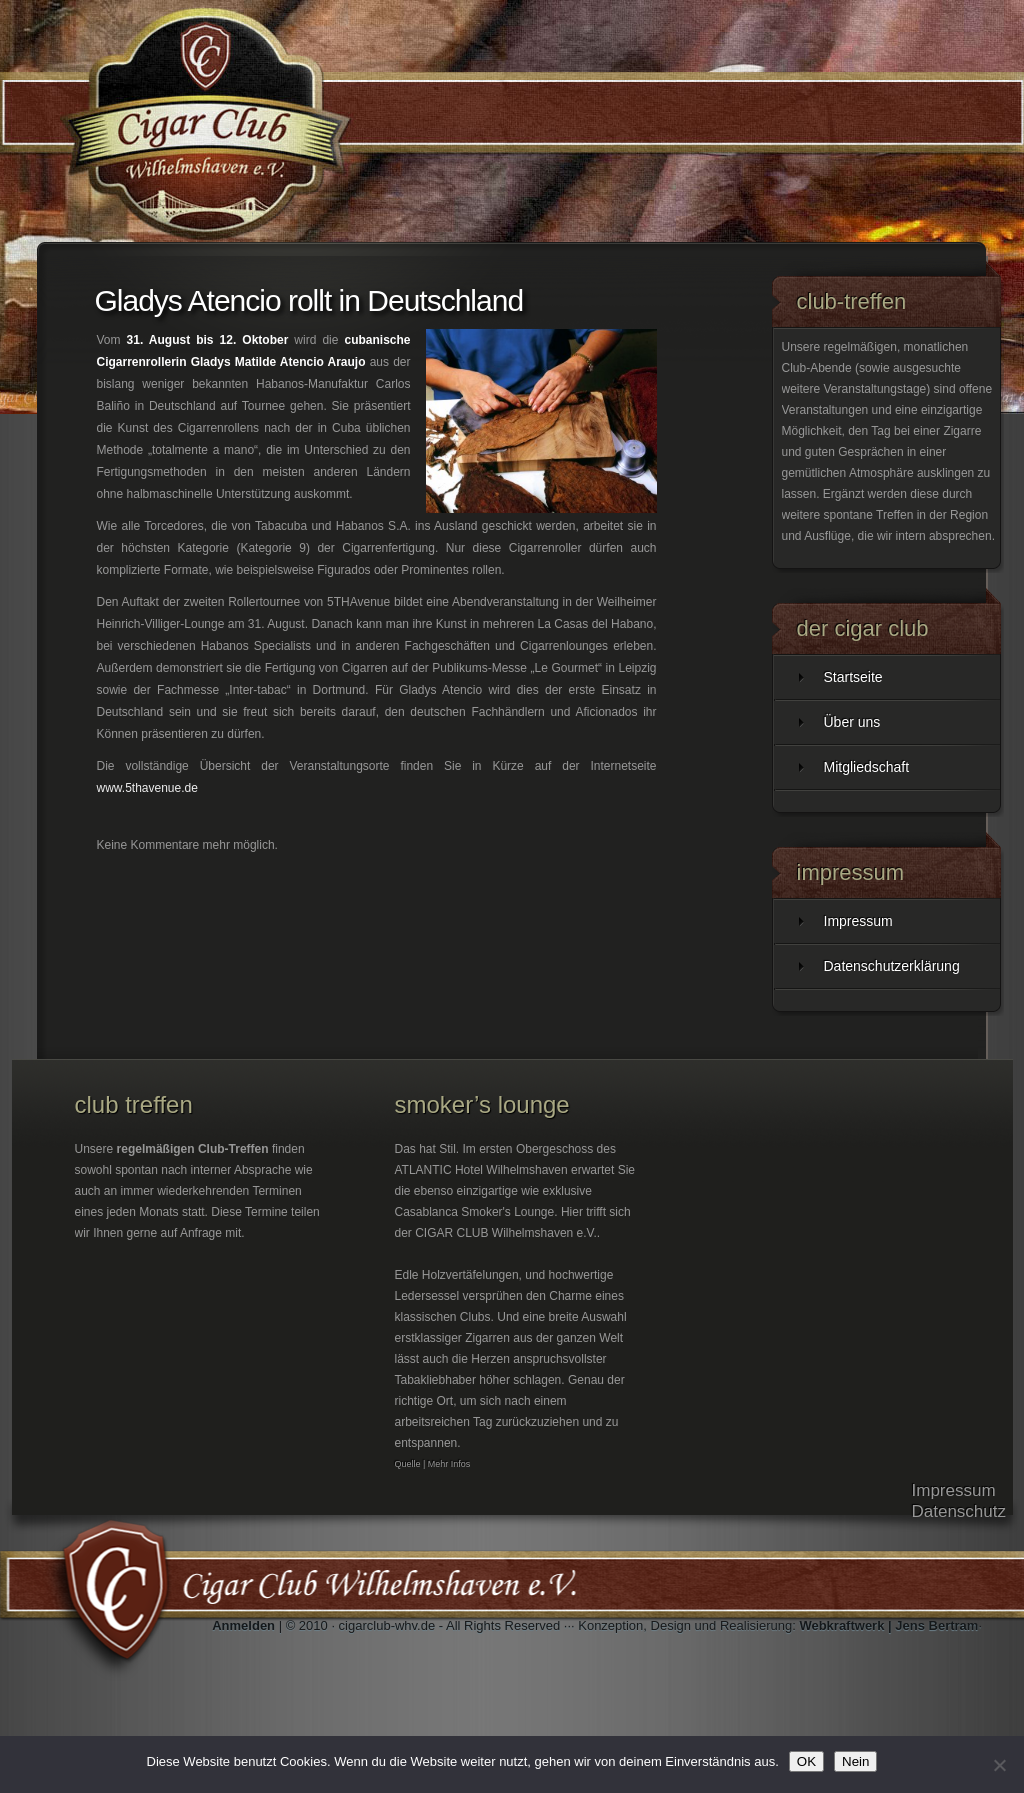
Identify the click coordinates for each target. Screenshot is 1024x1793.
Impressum (858, 921)
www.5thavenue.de (147, 788)
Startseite (853, 677)
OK (806, 1761)
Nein (855, 1761)
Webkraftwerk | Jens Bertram (888, 1625)
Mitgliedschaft (867, 767)
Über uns (852, 722)
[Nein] (999, 1765)
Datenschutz (959, 1511)
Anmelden (243, 1625)
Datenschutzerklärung (892, 966)
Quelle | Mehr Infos (433, 1464)
